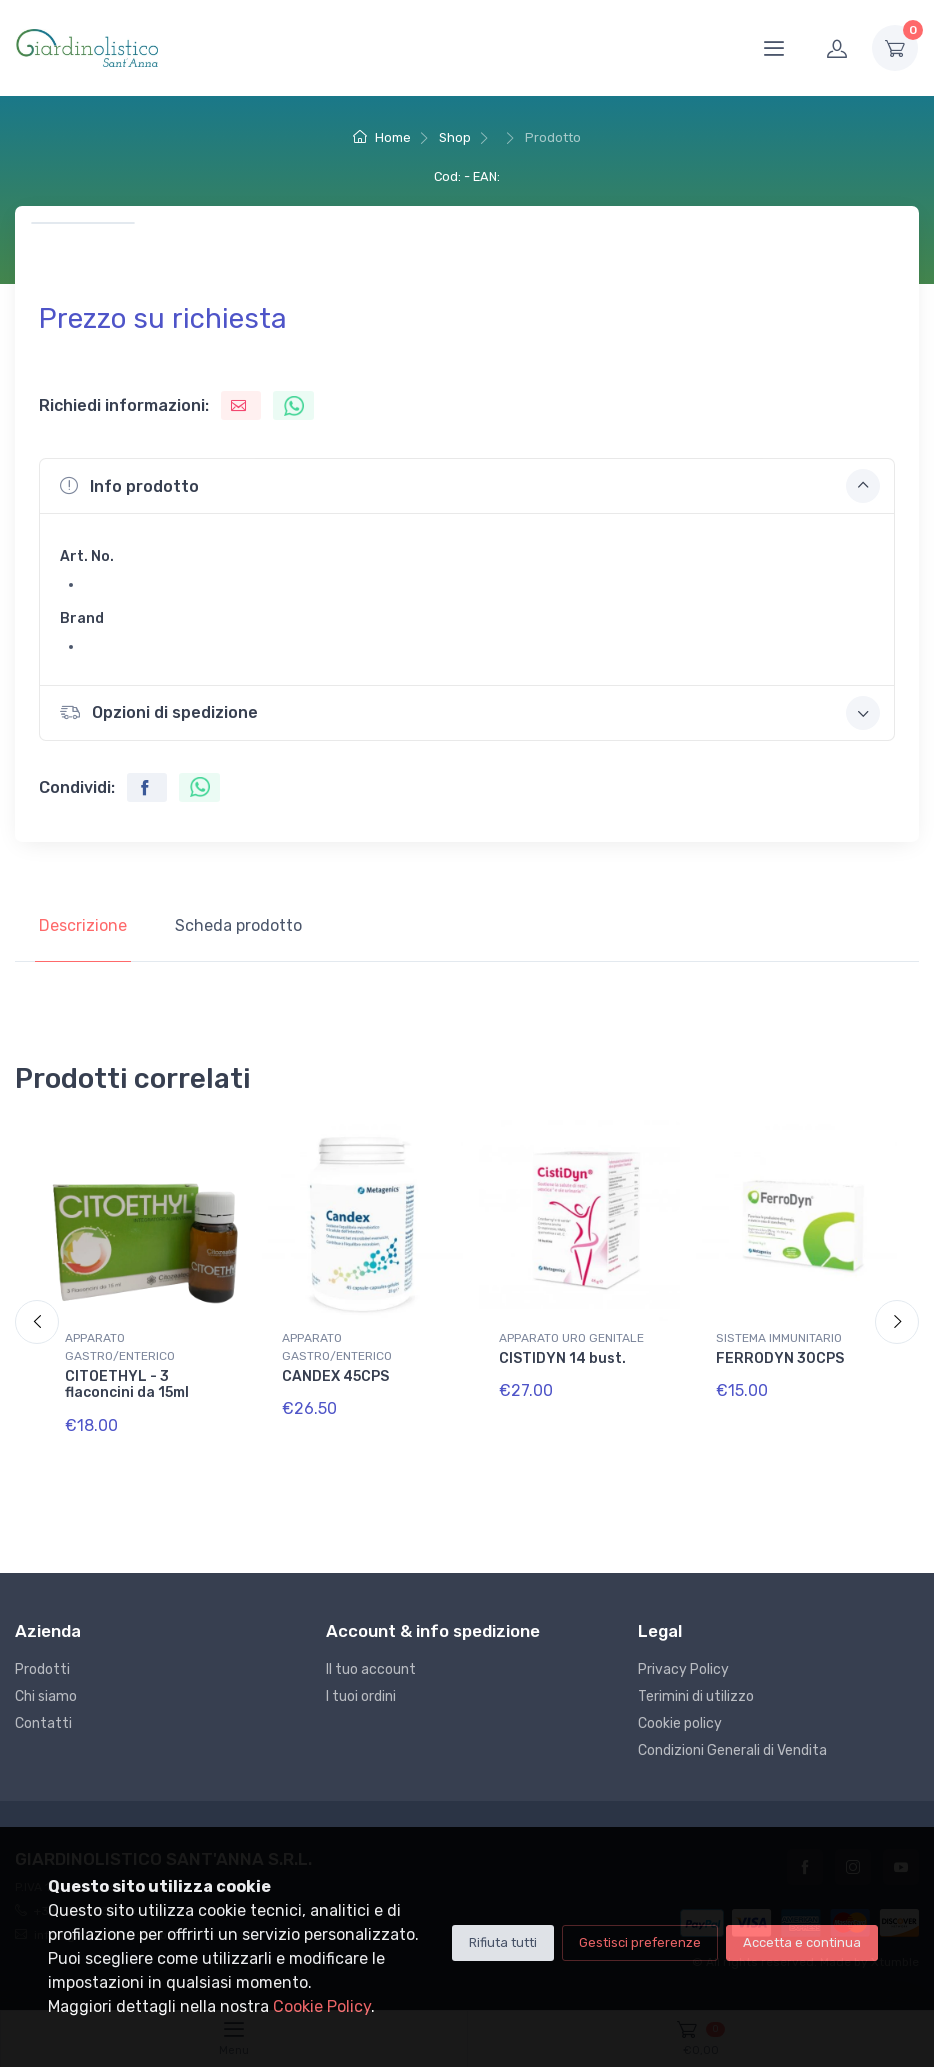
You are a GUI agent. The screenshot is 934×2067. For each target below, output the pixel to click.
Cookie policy (680, 1723)
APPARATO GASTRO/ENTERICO (120, 1347)
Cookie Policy (322, 2006)
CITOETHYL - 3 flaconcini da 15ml (127, 1385)
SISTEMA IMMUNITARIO (779, 1338)
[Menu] (774, 48)
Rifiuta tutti (503, 1942)
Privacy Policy (683, 1669)
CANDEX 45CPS (335, 1376)
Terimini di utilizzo (696, 1696)
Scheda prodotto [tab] (238, 925)
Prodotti (42, 1669)
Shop (455, 137)
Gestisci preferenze (640, 1942)
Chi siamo (46, 1696)
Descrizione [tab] (83, 925)
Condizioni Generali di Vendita (732, 1750)
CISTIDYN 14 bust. (562, 1358)
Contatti (43, 1723)
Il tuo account (371, 1669)
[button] (467, 486)
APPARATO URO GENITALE (571, 1338)
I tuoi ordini (361, 1696)
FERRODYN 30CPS (780, 1358)
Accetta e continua (802, 1942)
